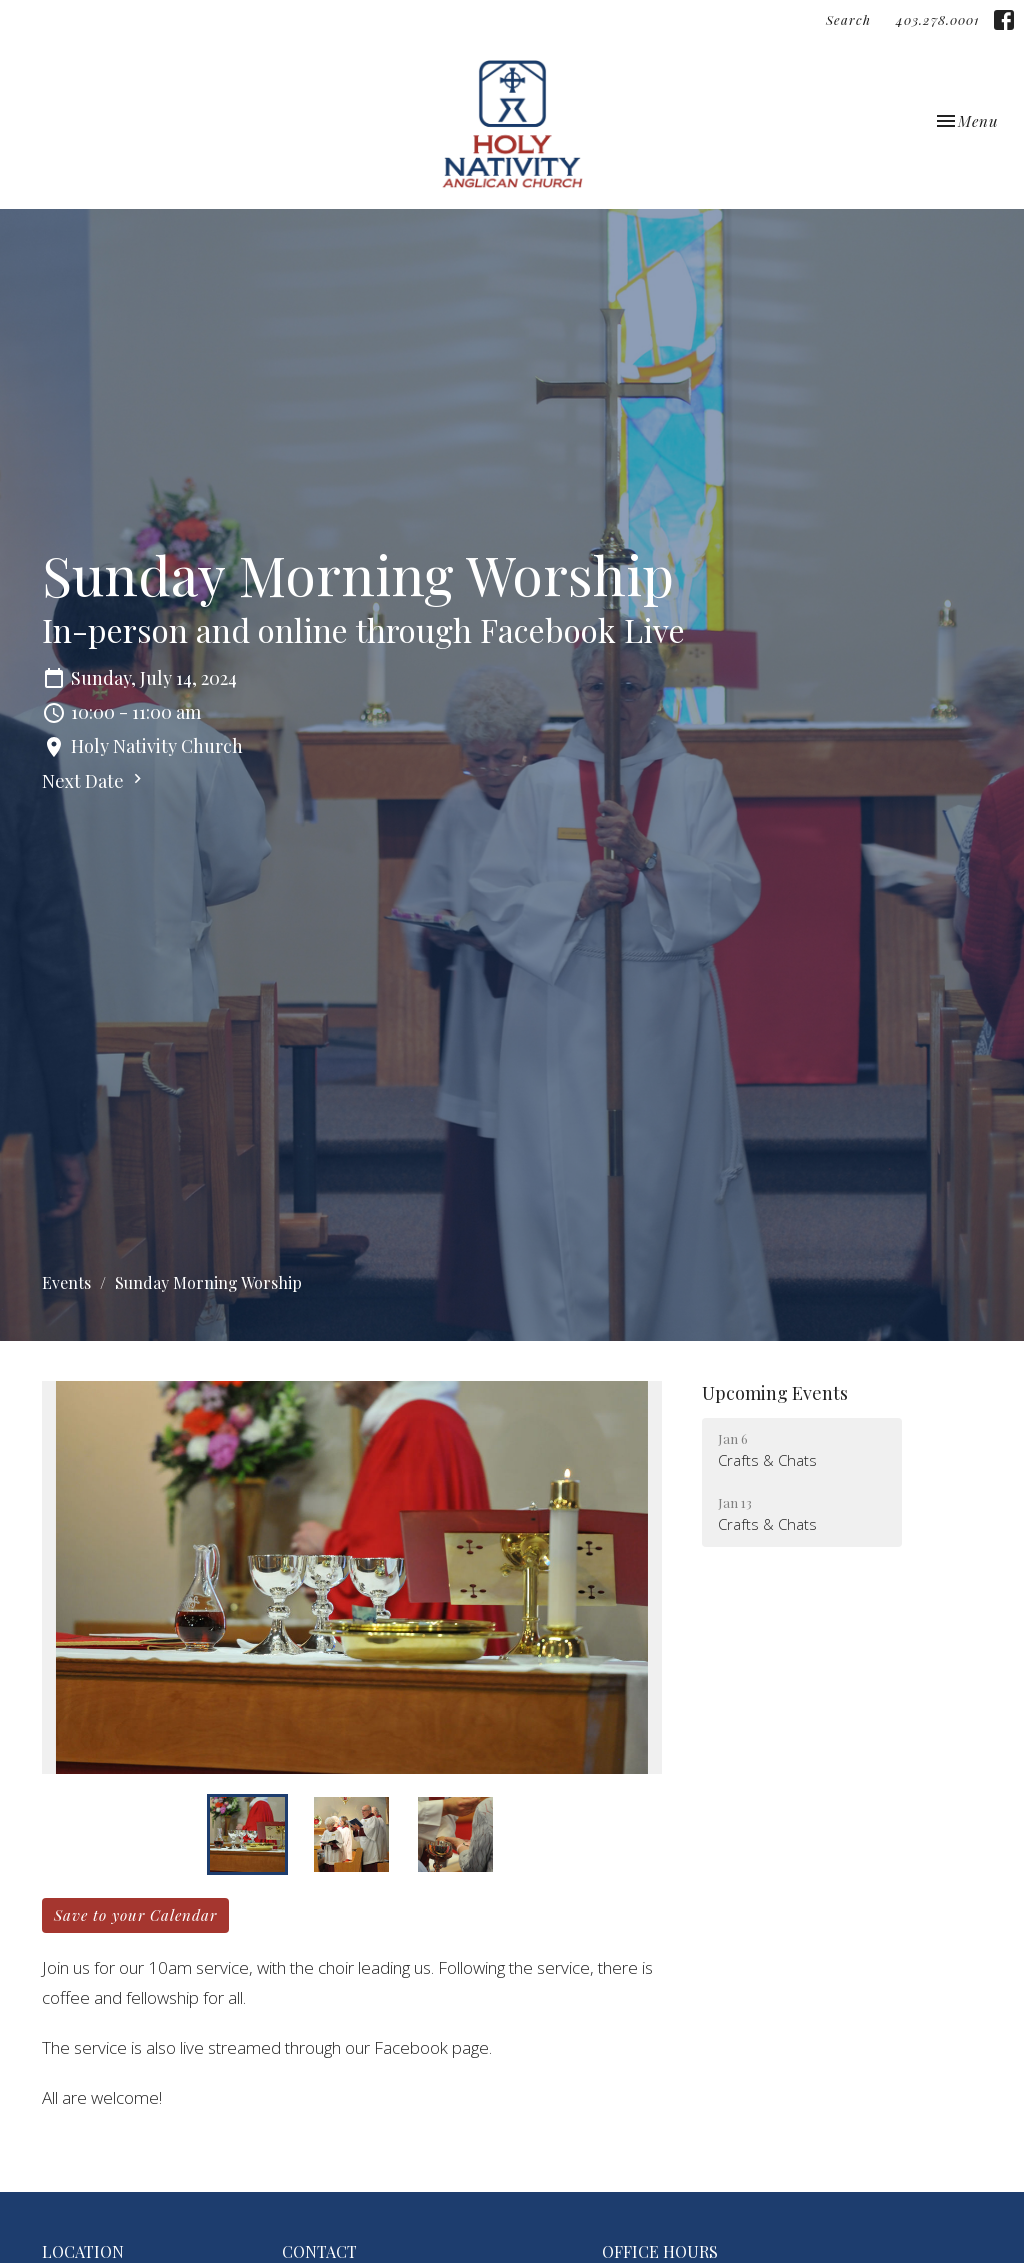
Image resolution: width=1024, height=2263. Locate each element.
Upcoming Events (775, 1393)
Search (848, 19)
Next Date (94, 781)
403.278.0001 (937, 19)
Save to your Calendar (135, 1915)
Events (66, 1282)
